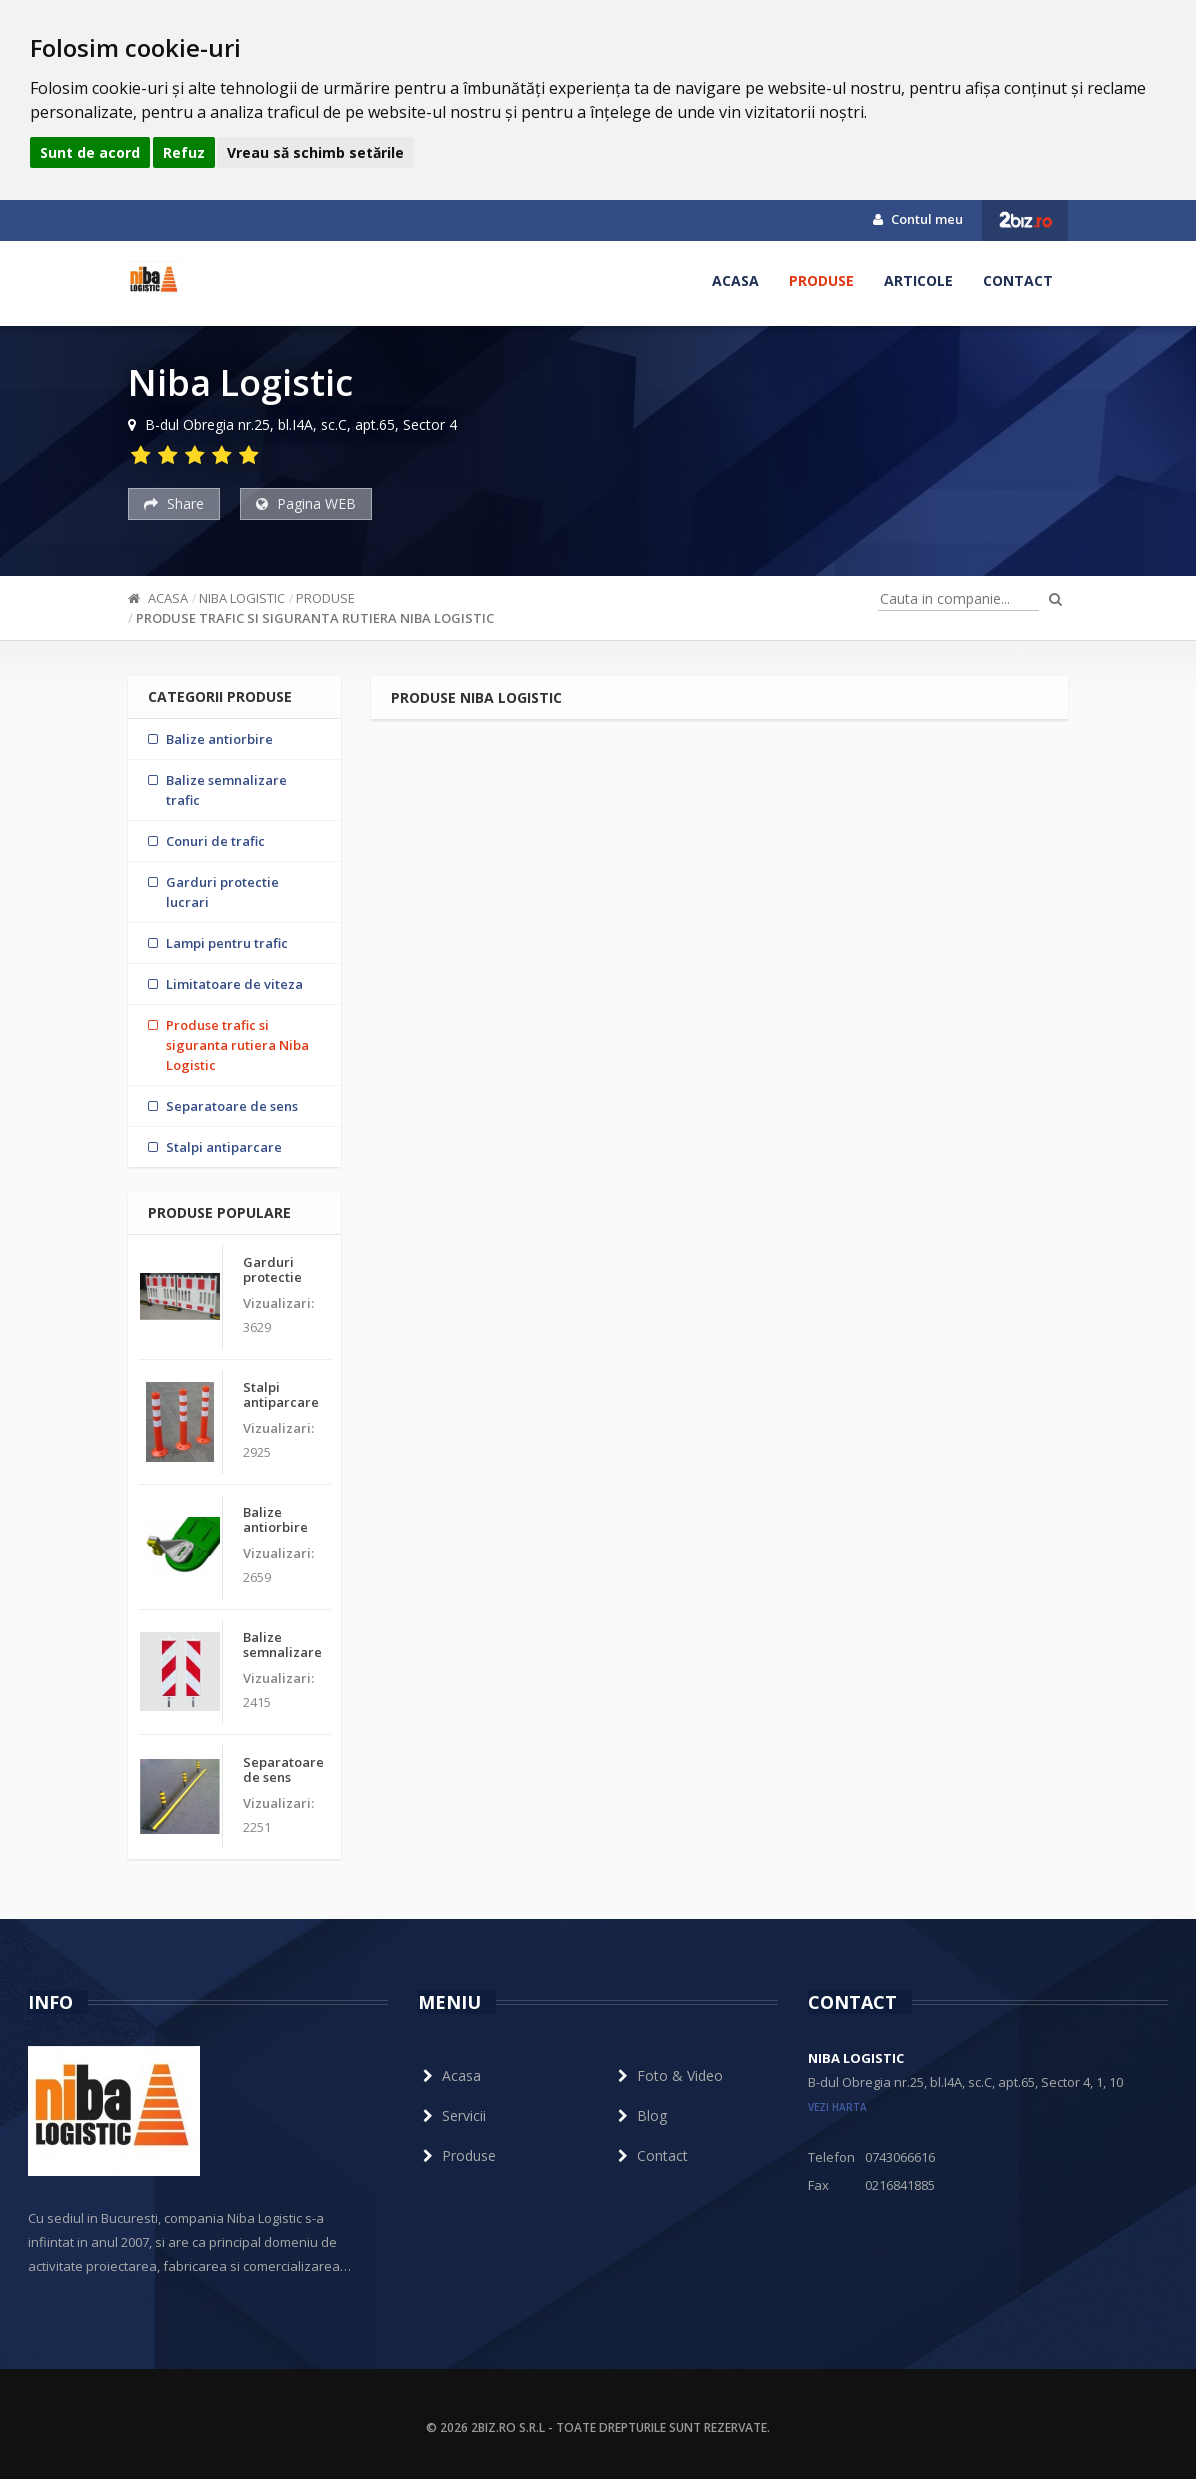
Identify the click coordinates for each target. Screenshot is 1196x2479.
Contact (1018, 280)
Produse (821, 280)
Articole (918, 280)
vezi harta (837, 2107)
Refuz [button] (184, 152)
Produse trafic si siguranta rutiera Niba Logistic (315, 618)
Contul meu (918, 219)
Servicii (452, 2115)
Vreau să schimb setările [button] (315, 152)
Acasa (735, 280)
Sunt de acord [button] (90, 152)
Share (174, 503)
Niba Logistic (242, 598)
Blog (640, 2115)
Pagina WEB (306, 503)
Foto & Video (668, 2075)
